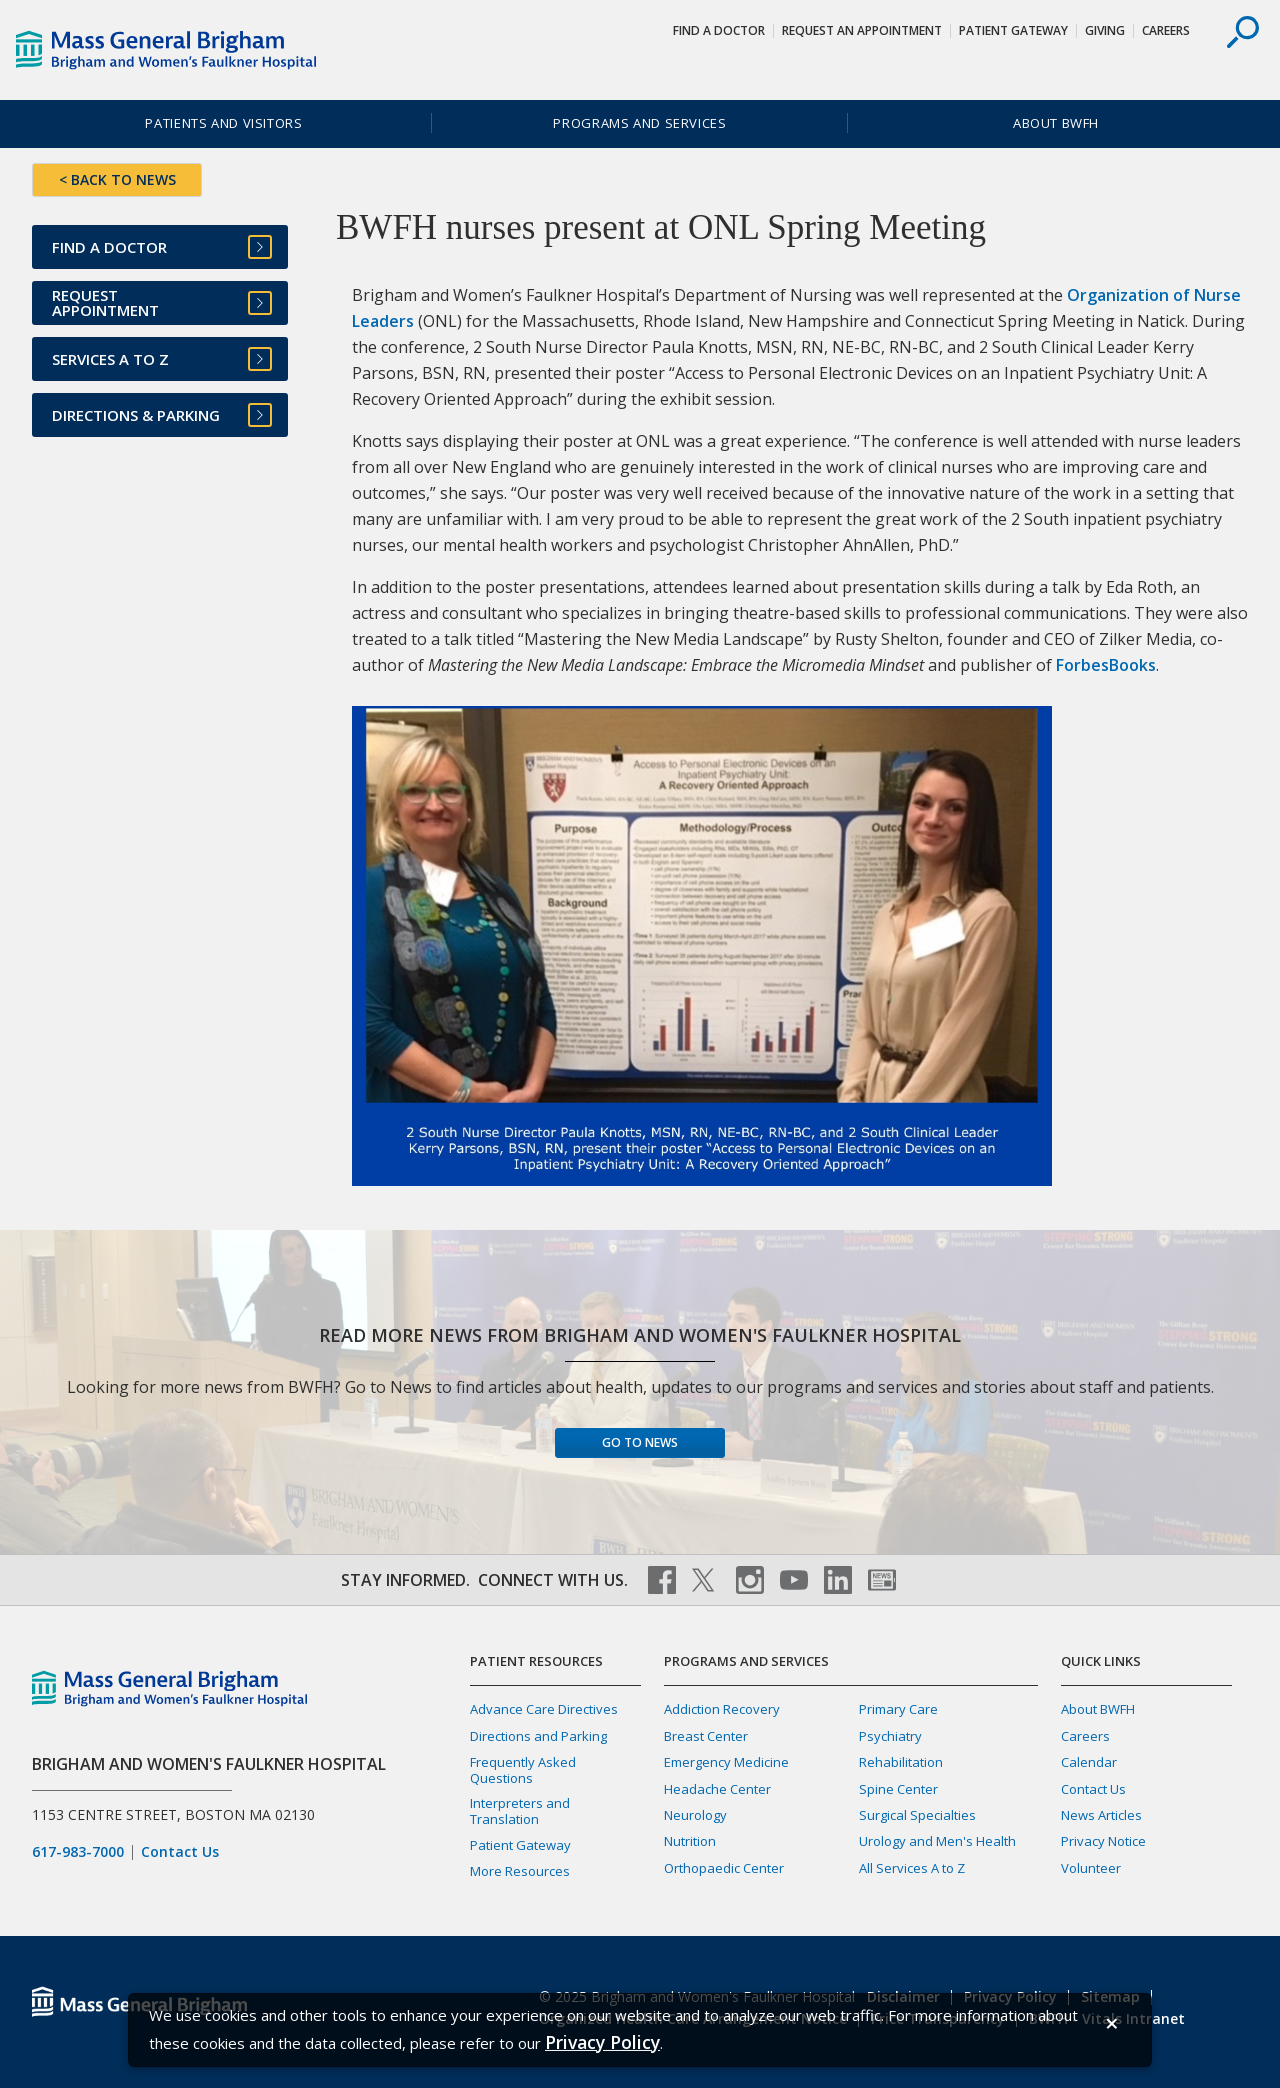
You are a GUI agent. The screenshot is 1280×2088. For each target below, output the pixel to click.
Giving (1105, 30)
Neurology (695, 1815)
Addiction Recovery (722, 1709)
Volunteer (1091, 1868)
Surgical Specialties (917, 1815)
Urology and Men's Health (937, 1841)
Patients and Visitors (223, 123)
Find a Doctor (719, 30)
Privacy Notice (1103, 1841)
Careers (1166, 30)
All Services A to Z (912, 1868)
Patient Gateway (1013, 30)
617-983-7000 (78, 1852)
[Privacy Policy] (602, 2042)
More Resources (520, 1871)
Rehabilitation (901, 1762)
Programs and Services (639, 123)
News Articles (1101, 1815)
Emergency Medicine (726, 1762)
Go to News (640, 1442)
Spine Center (898, 1789)
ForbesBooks (1106, 665)
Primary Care (898, 1709)
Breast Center (706, 1736)
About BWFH (1056, 123)
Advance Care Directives (544, 1709)
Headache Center (717, 1789)
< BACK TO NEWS (117, 179)
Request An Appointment (862, 30)
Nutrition (690, 1841)
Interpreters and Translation (520, 1810)
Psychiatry (890, 1736)
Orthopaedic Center (724, 1868)
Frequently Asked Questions (523, 1769)
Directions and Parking (538, 1736)
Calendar (1089, 1762)
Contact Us (180, 1852)
